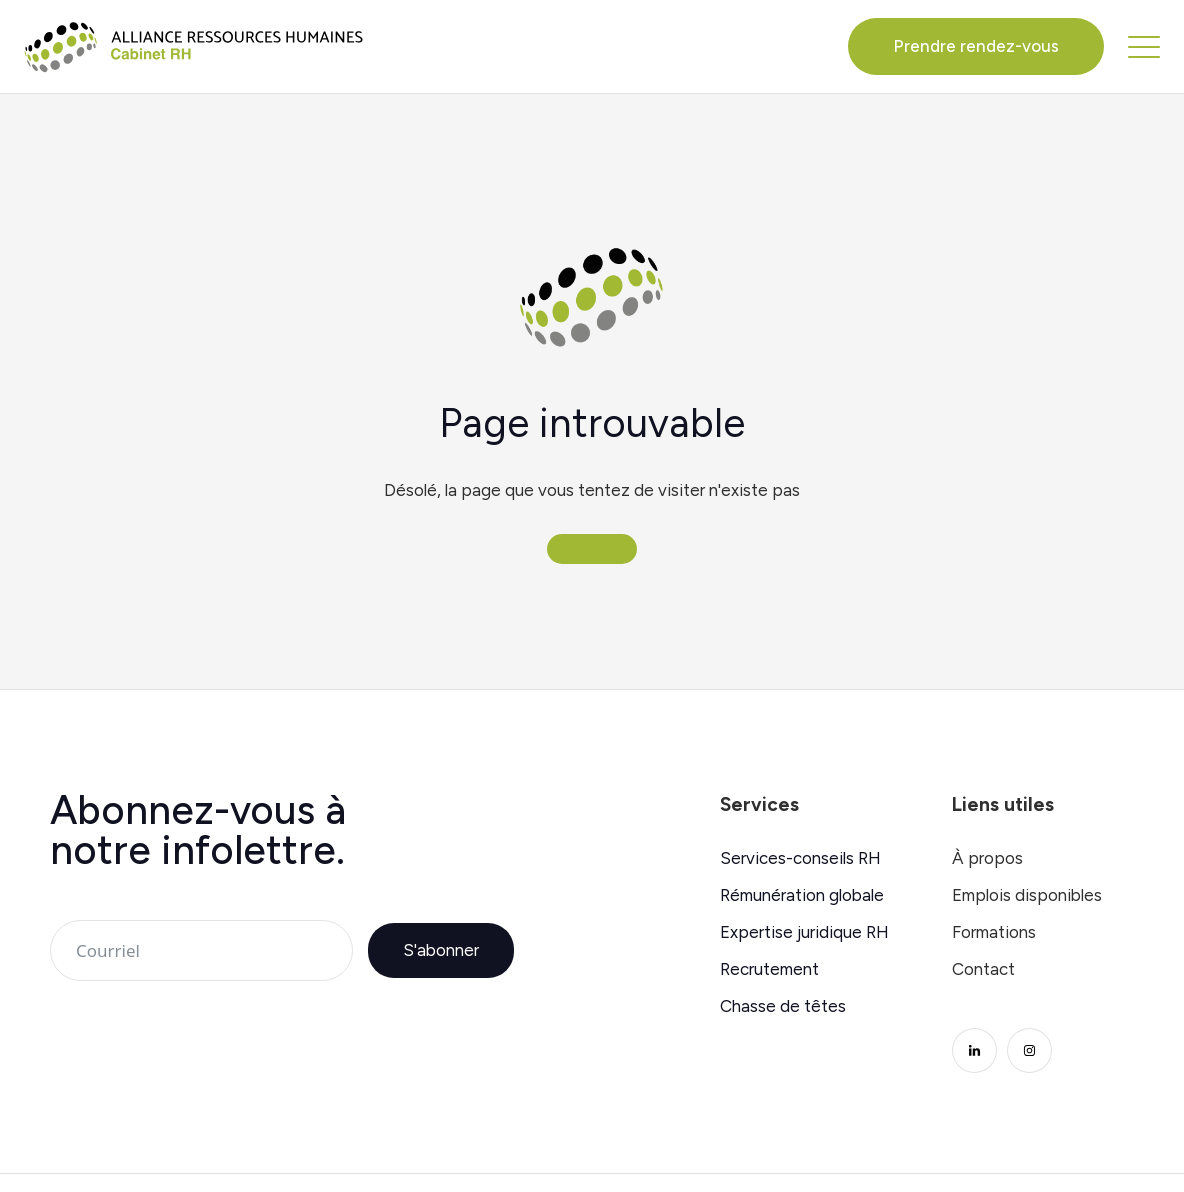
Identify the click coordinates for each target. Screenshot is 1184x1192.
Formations (994, 932)
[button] (1144, 46)
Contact (983, 969)
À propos (987, 858)
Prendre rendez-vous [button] (976, 46)
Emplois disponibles (1027, 895)
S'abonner (441, 950)
